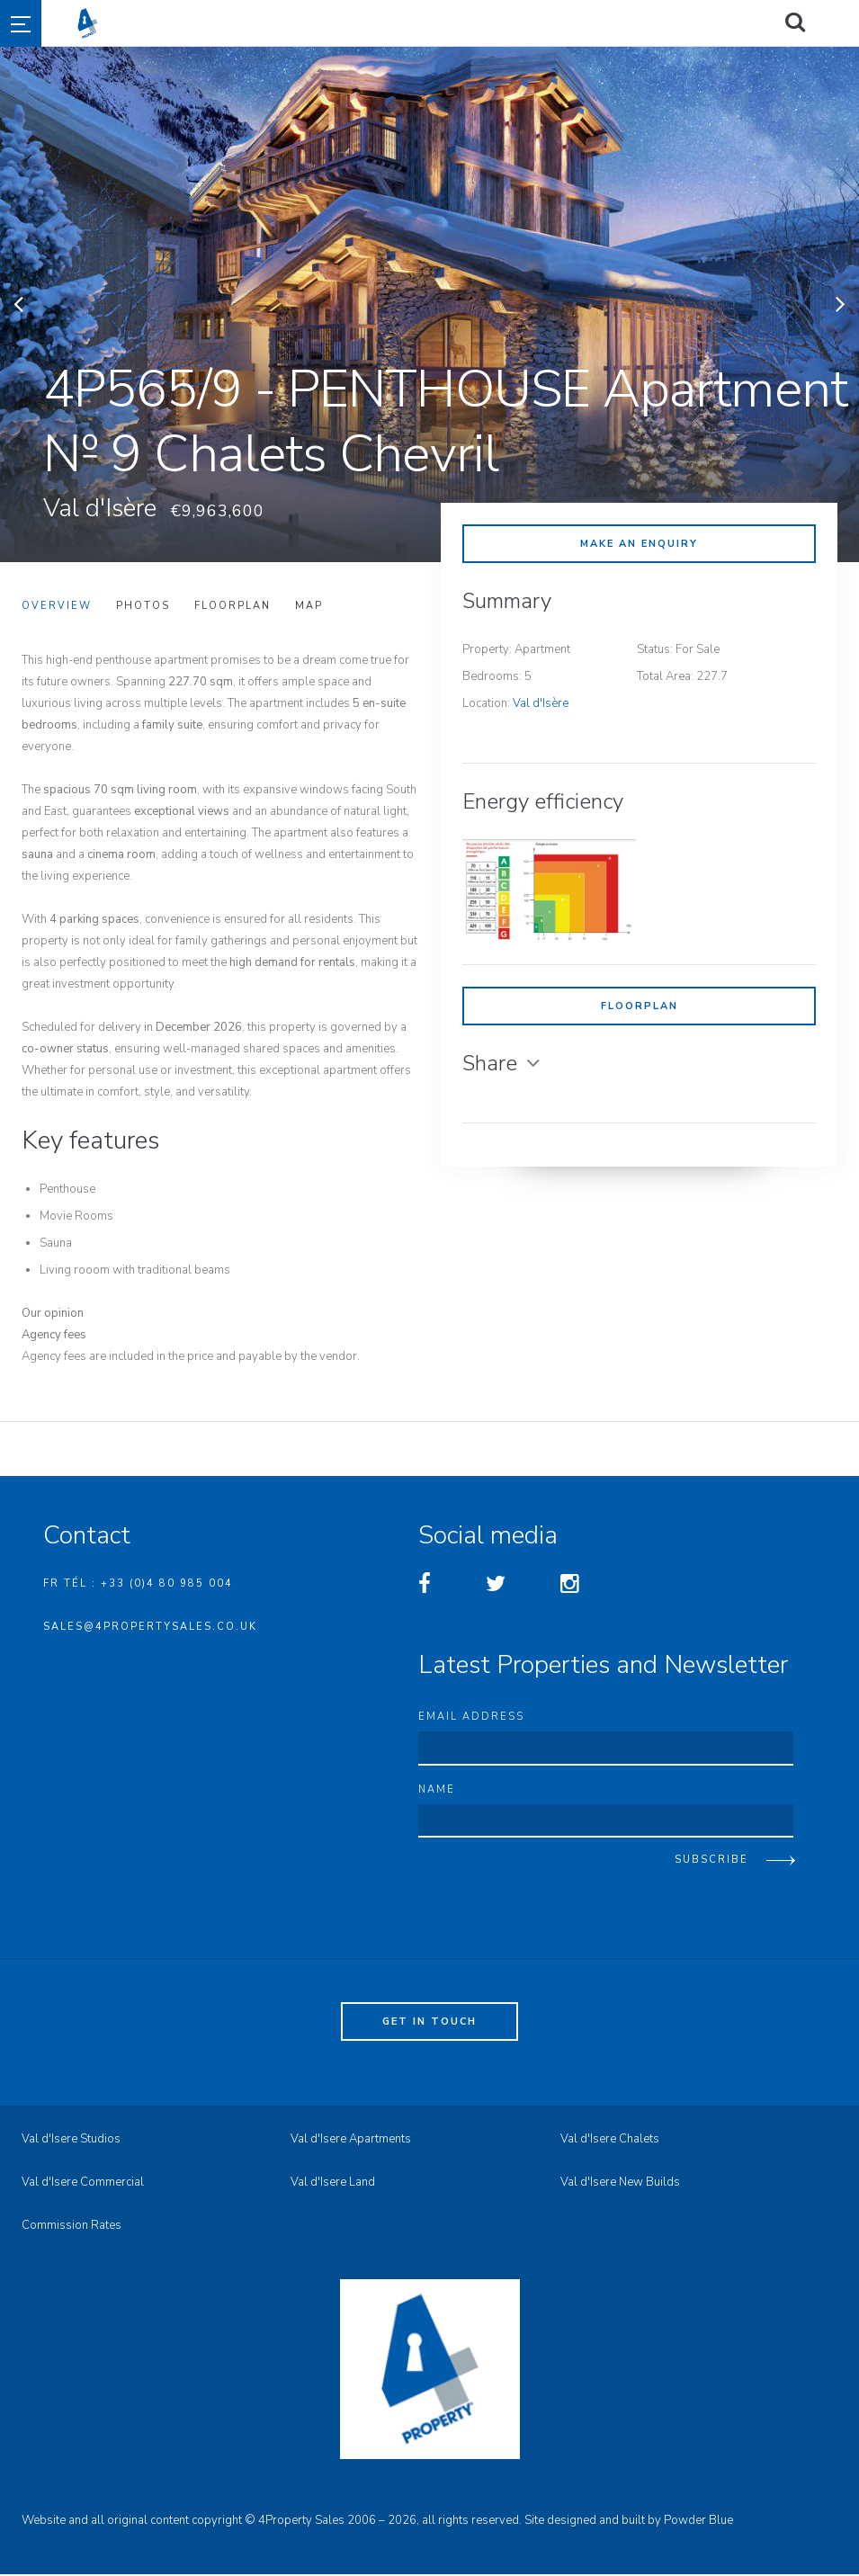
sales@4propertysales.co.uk (150, 1626)
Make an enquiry (639, 543)
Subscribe (711, 1861)
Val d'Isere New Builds (620, 2184)
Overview (57, 606)
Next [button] (840, 304)
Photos (143, 606)
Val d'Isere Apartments (351, 2141)
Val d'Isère (540, 703)
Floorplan (639, 1006)
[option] (429, 304)
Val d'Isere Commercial (83, 2184)
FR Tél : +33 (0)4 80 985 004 (138, 1583)
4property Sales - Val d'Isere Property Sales (461, 23)
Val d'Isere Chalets (609, 2141)
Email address (471, 1716)
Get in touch (429, 2023)
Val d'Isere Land (333, 2184)
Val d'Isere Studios (71, 2141)
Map (309, 606)
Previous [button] (18, 304)
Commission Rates (71, 2227)
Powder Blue (698, 2522)
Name (436, 1790)
